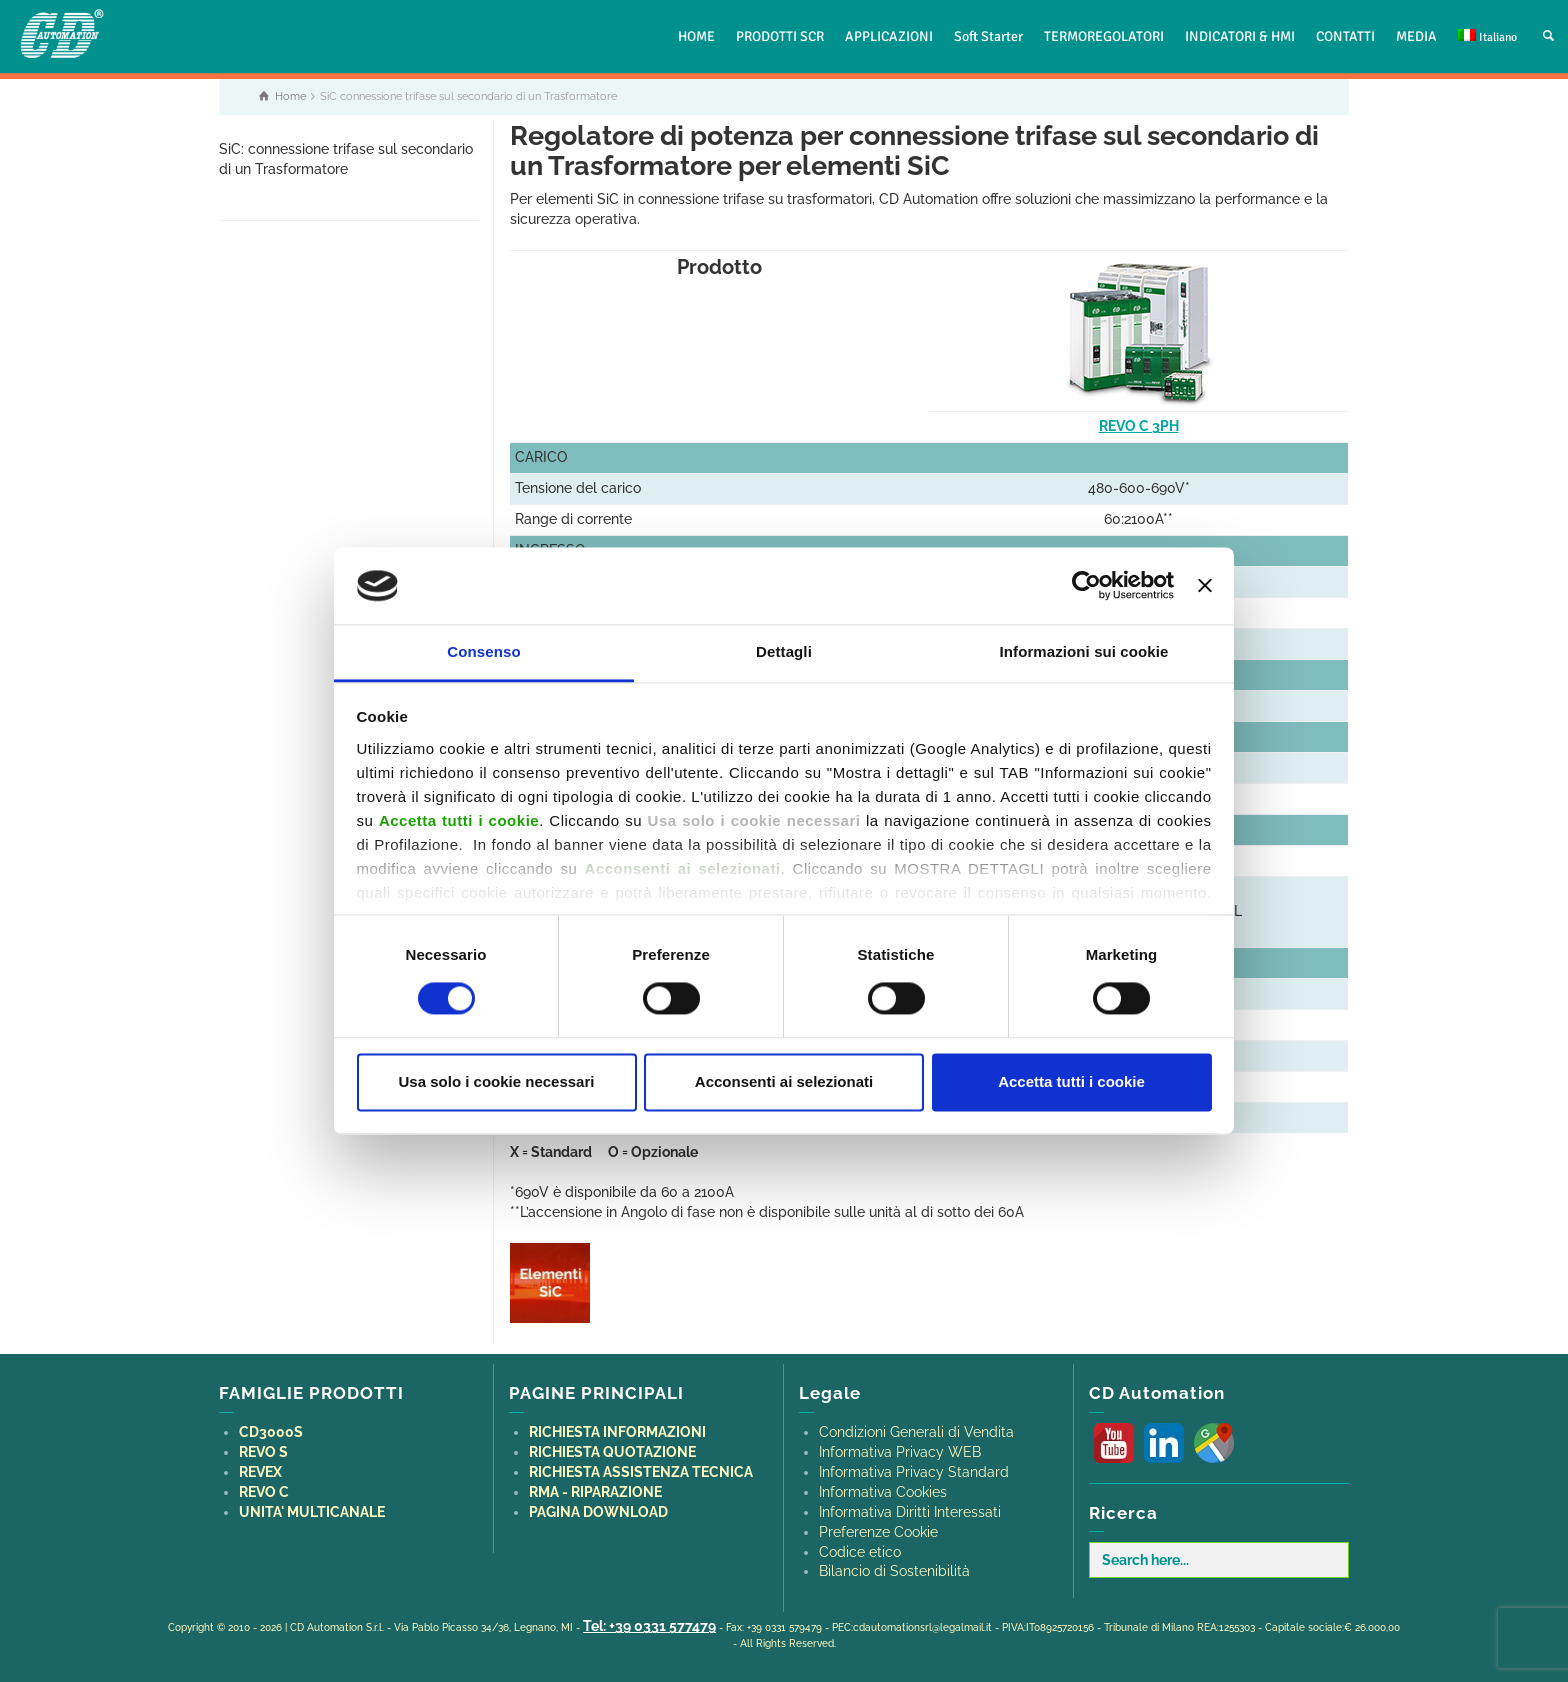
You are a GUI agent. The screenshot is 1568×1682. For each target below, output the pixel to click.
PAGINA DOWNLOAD (598, 1512)
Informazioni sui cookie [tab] (1084, 651)
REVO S (263, 1452)
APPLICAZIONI (889, 36)
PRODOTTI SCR (780, 36)
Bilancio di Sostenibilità (894, 1571)
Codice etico (860, 1552)
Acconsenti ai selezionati (784, 1081)
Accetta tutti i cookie (1071, 1081)
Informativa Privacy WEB (900, 1452)
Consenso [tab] (483, 651)
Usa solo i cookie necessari (497, 1081)
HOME (696, 36)
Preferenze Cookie (878, 1532)
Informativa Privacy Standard (914, 1472)
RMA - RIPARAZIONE (595, 1492)
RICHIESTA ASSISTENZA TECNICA (641, 1472)
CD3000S (271, 1432)
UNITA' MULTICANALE (312, 1512)
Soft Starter (988, 36)
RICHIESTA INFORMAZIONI (617, 1432)
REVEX (260, 1472)
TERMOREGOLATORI (1104, 36)
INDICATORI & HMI (1240, 36)
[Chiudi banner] (1205, 586)
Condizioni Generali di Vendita (916, 1432)
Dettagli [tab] (784, 651)
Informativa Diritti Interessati (910, 1512)
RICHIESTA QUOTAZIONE (612, 1452)
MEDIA (1416, 36)
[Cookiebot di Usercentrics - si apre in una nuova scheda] (1086, 586)
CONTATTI (1345, 36)
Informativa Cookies (883, 1492)
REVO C (264, 1492)
